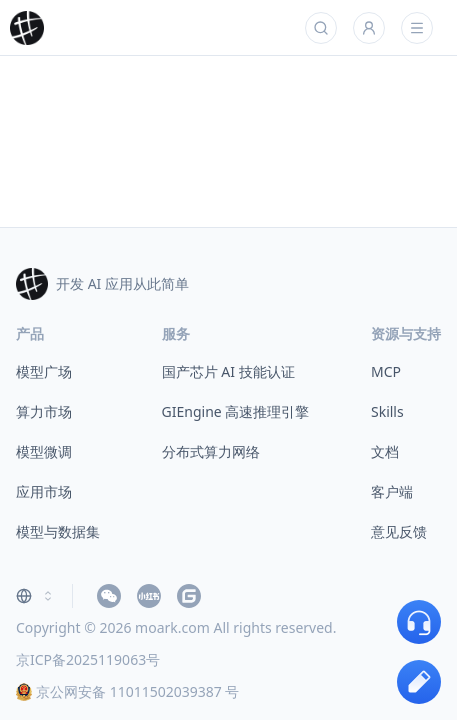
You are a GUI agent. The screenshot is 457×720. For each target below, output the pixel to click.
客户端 (392, 491)
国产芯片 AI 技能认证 (228, 371)
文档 (385, 451)
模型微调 (44, 451)
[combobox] (36, 596)
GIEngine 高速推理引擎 (236, 411)
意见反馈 (399, 531)
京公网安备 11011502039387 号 (127, 691)
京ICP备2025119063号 (88, 659)
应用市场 (44, 491)
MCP (386, 371)
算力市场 (44, 411)
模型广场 (44, 371)
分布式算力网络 (211, 451)
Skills (387, 411)
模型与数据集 (58, 531)
